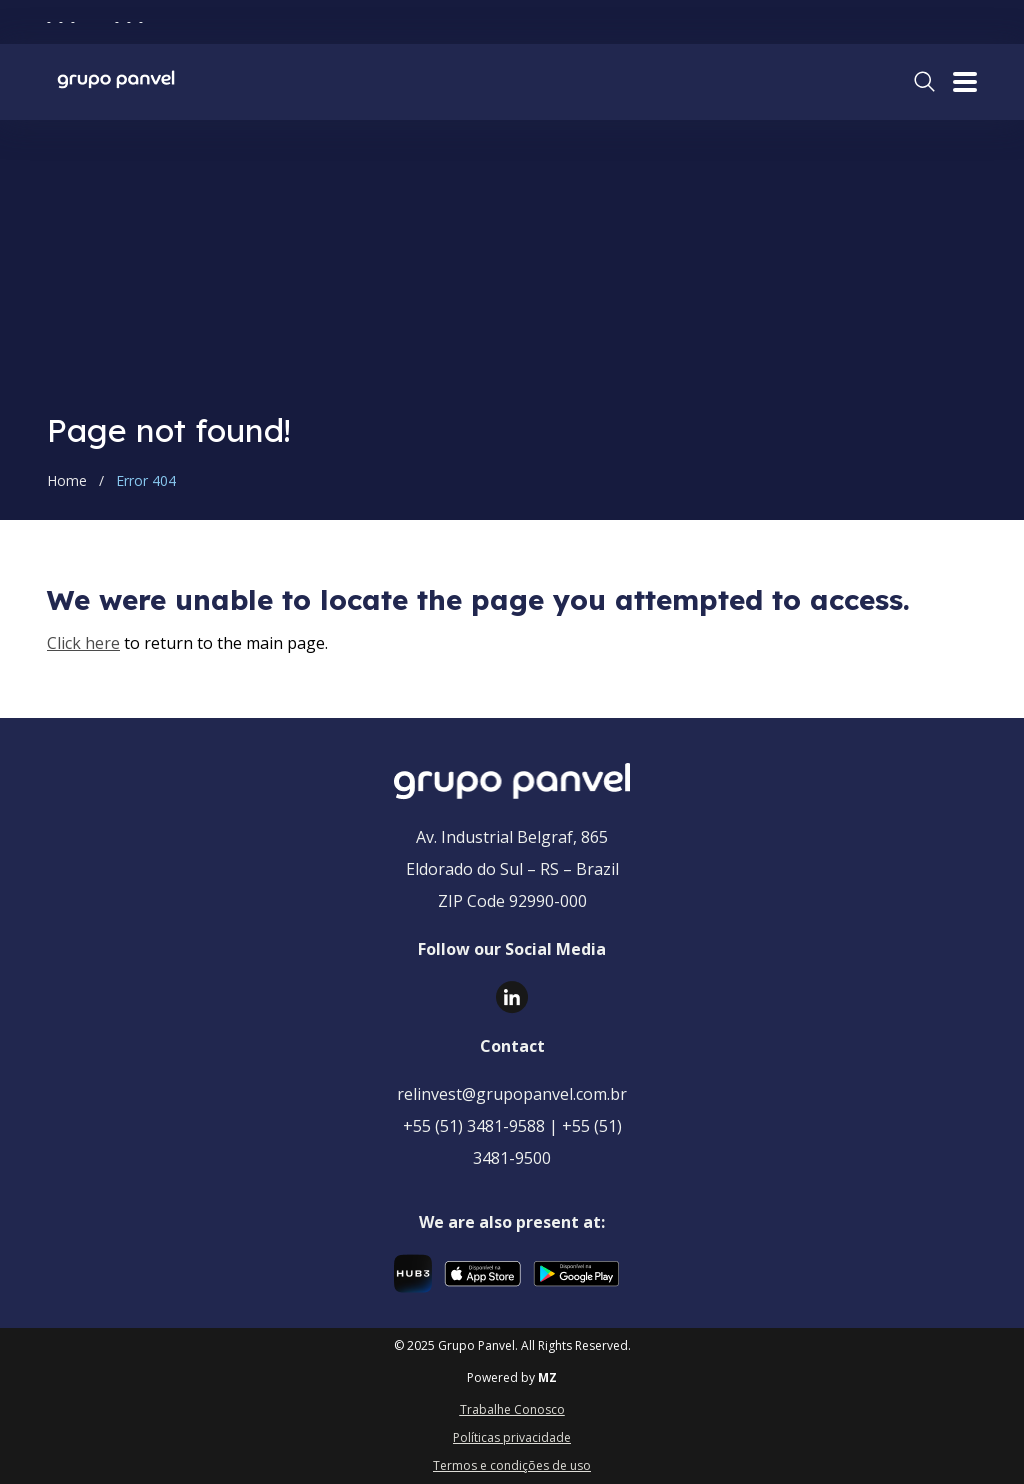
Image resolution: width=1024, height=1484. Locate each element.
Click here (83, 643)
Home (67, 480)
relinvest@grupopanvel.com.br (512, 1094)
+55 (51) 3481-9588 (474, 1126)
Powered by (512, 1378)
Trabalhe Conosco (512, 1409)
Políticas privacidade (512, 1437)
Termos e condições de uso (512, 1465)
